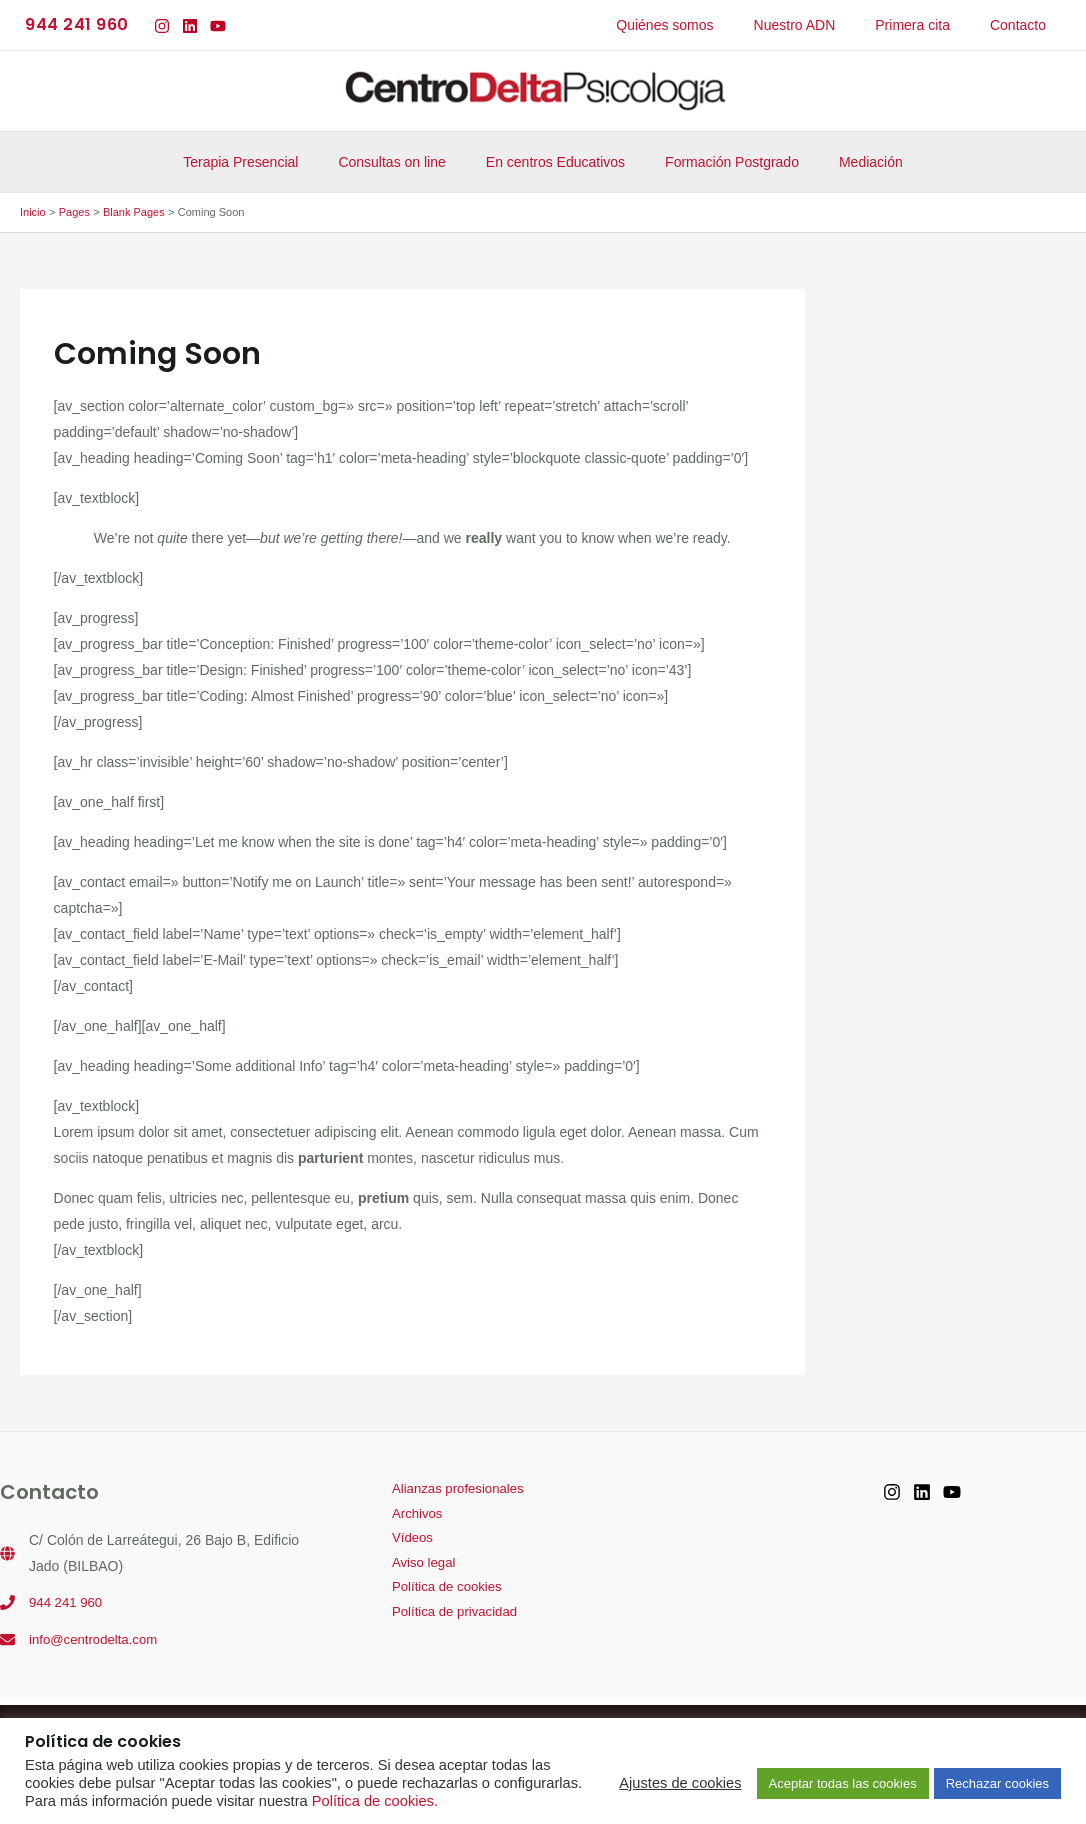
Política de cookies (437, 1594)
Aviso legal (412, 1568)
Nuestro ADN (825, 25)
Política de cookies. (375, 1801)
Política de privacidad (445, 1620)
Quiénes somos (706, 25)
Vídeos (401, 1542)
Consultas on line (403, 162)
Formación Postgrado (720, 162)
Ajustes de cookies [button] (680, 1783)
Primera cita (930, 25)
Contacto (1024, 25)
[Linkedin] (190, 26)
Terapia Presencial (264, 162)
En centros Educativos (555, 162)
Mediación (847, 162)
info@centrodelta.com (97, 1638)
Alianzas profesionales (449, 1490)
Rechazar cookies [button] (997, 1783)
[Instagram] (162, 26)
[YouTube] (218, 26)
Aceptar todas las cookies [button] (843, 1783)
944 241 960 (68, 1602)
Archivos (406, 1516)
